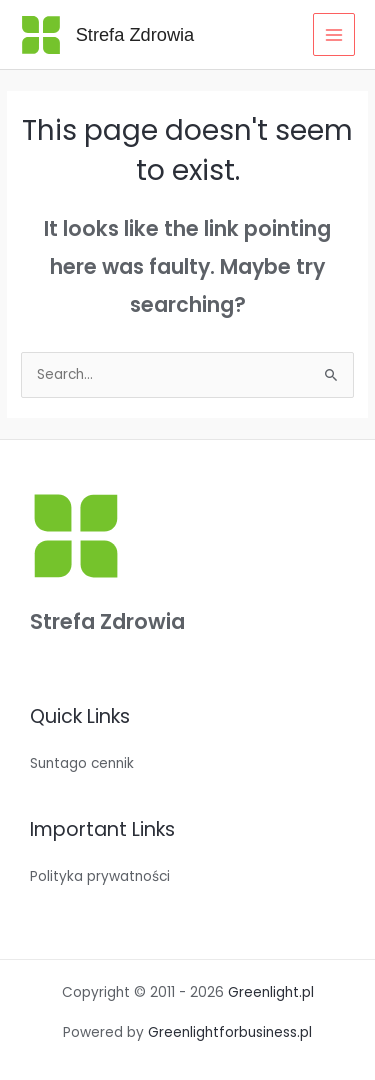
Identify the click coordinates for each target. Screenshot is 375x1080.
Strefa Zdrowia (135, 34)
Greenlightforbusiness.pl (230, 1032)
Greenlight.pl (271, 992)
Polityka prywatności (100, 876)
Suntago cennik (82, 763)
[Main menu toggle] (334, 34)
